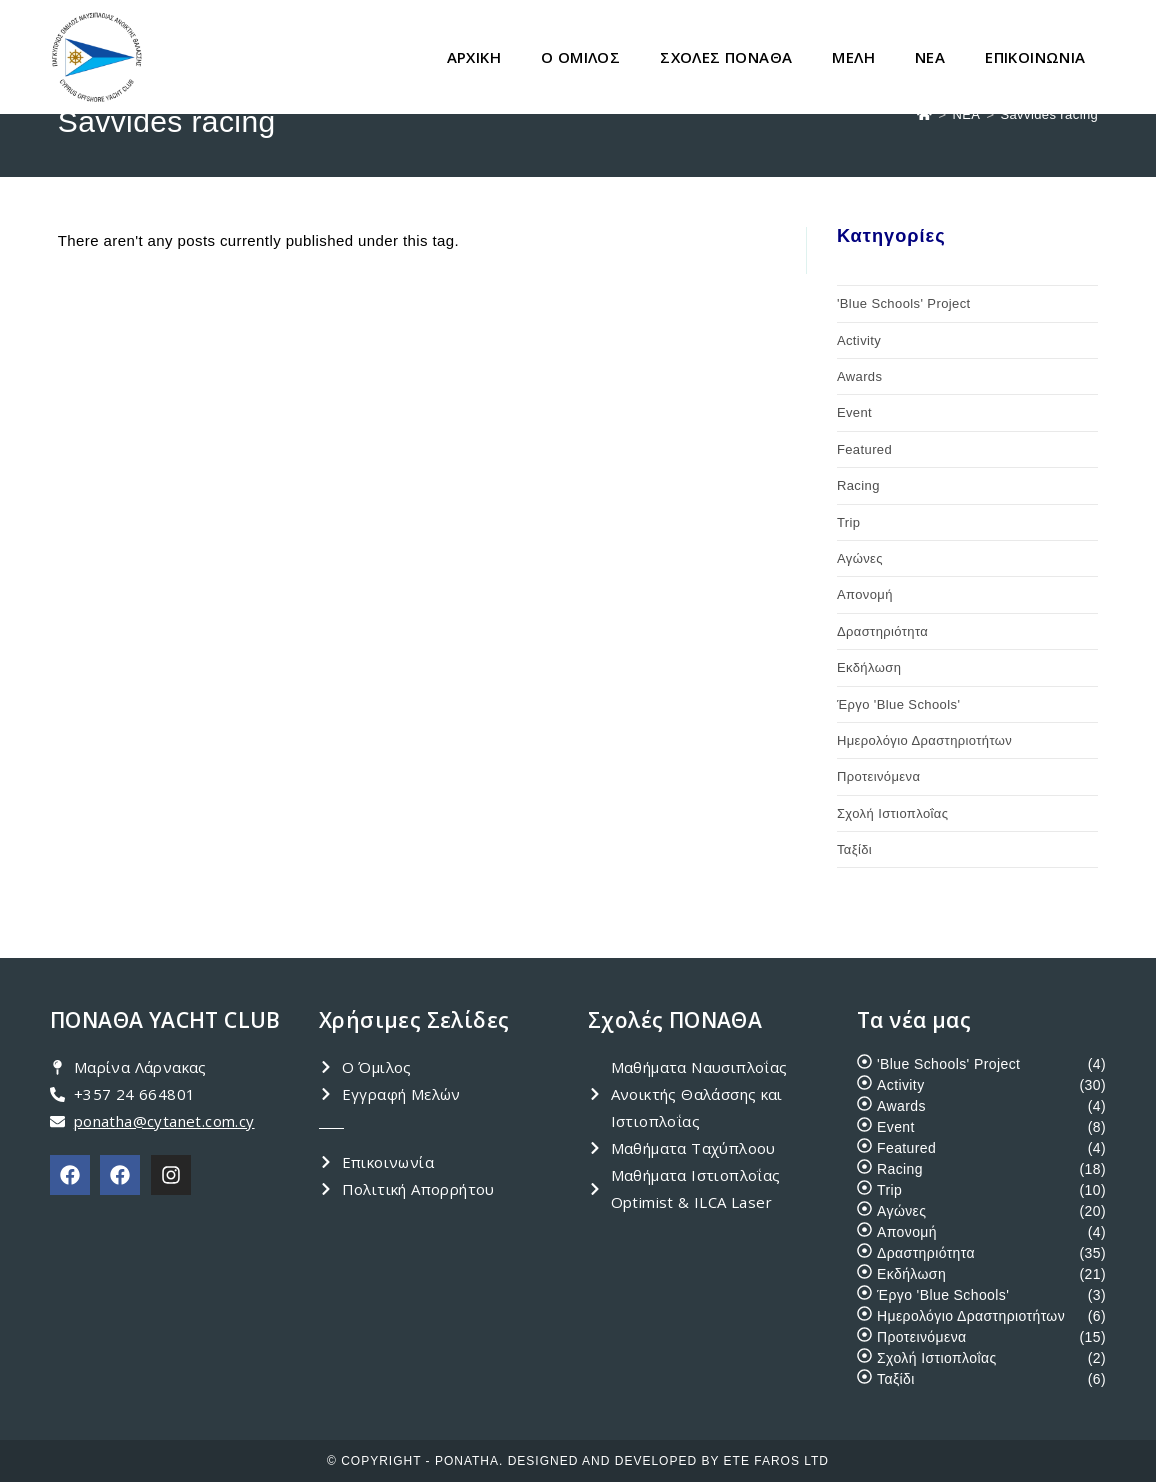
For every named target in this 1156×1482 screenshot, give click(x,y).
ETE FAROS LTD (776, 1461)
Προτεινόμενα (878, 776)
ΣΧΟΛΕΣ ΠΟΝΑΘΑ (726, 57)
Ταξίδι (854, 849)
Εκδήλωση (869, 667)
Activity (859, 340)
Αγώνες (860, 558)
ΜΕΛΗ (853, 57)
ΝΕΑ (930, 57)
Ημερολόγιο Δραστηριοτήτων (924, 740)
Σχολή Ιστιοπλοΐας (893, 813)
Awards (860, 376)
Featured (864, 449)
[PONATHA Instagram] (171, 1175)
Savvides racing (1049, 114)
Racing (858, 485)
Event (854, 412)
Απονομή (865, 594)
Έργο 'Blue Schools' (898, 704)
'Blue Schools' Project (904, 303)
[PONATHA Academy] (120, 1175)
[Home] (924, 114)
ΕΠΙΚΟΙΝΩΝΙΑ (1035, 57)
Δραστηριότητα (882, 631)
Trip (849, 522)
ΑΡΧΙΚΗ (474, 57)
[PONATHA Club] (70, 1175)
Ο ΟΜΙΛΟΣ (580, 57)
